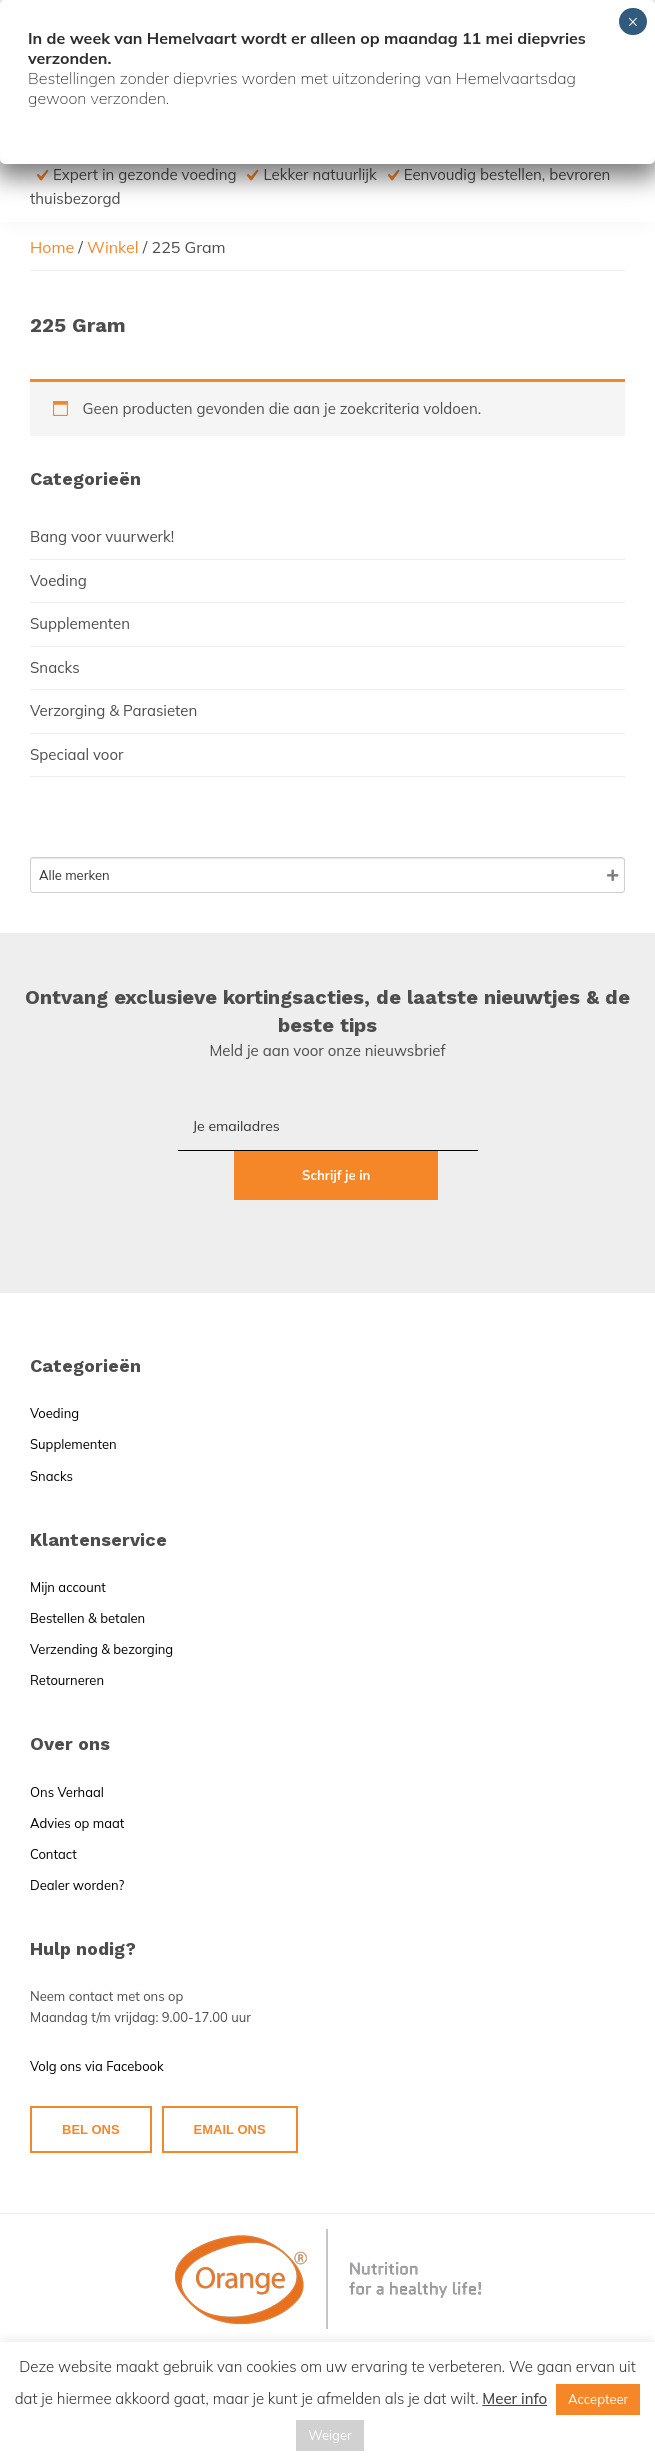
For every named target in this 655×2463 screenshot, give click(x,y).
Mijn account (68, 1537)
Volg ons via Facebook (97, 2017)
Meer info (514, 2398)
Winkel (113, 247)
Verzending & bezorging (101, 1599)
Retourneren (67, 1631)
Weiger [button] (330, 2435)
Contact (53, 1804)
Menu (608, 45)
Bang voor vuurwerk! (102, 536)
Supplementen (80, 623)
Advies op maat (77, 1773)
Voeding (58, 580)
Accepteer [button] (598, 2399)
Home (52, 247)
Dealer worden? (77, 1835)
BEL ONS (91, 2079)
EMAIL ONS (230, 2079)
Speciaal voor (76, 754)
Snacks (55, 667)
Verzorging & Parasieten (113, 710)
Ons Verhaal (67, 1742)
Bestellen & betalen (87, 1568)
